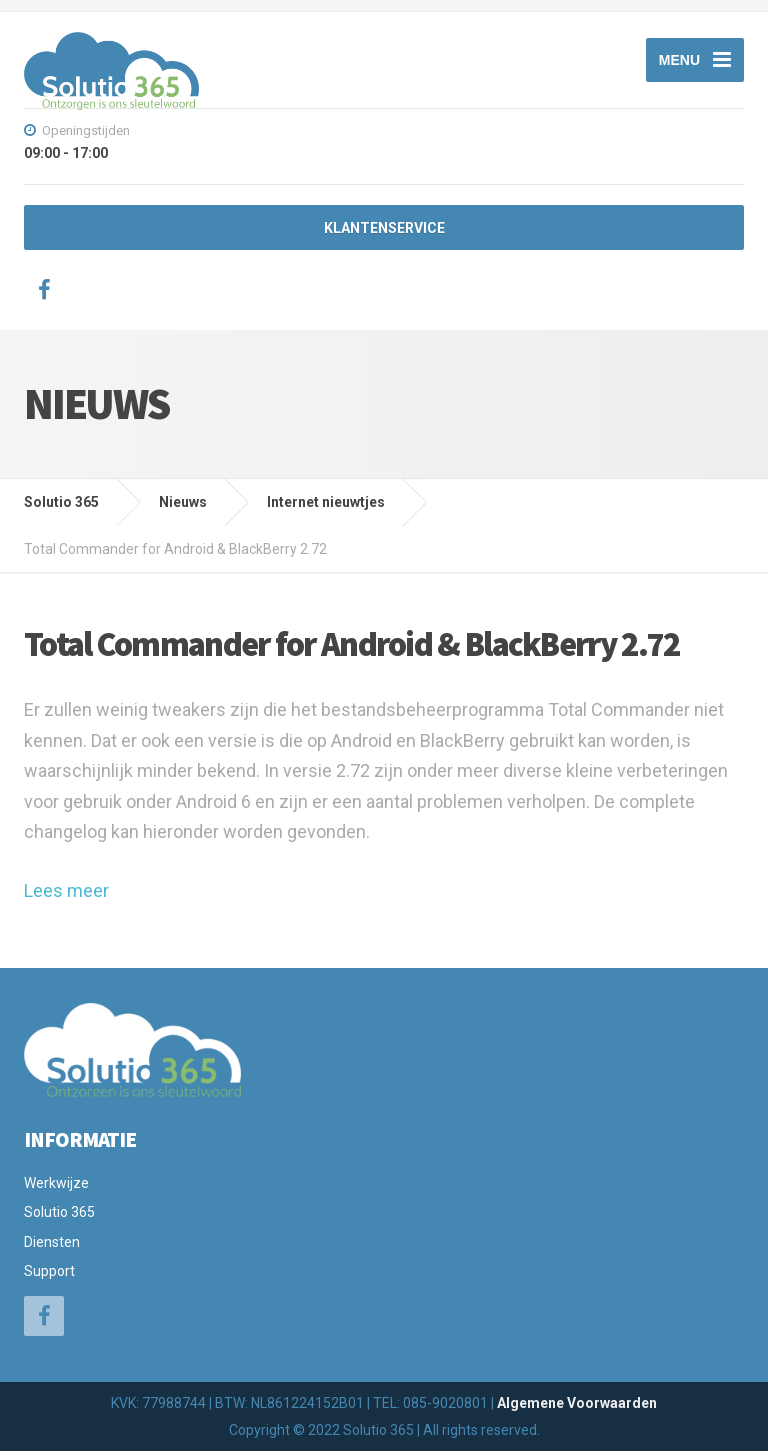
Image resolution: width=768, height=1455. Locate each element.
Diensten (52, 1245)
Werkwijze (56, 1187)
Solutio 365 (59, 1216)
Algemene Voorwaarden (577, 1406)
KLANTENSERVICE (384, 232)
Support (49, 1275)
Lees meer (66, 894)
